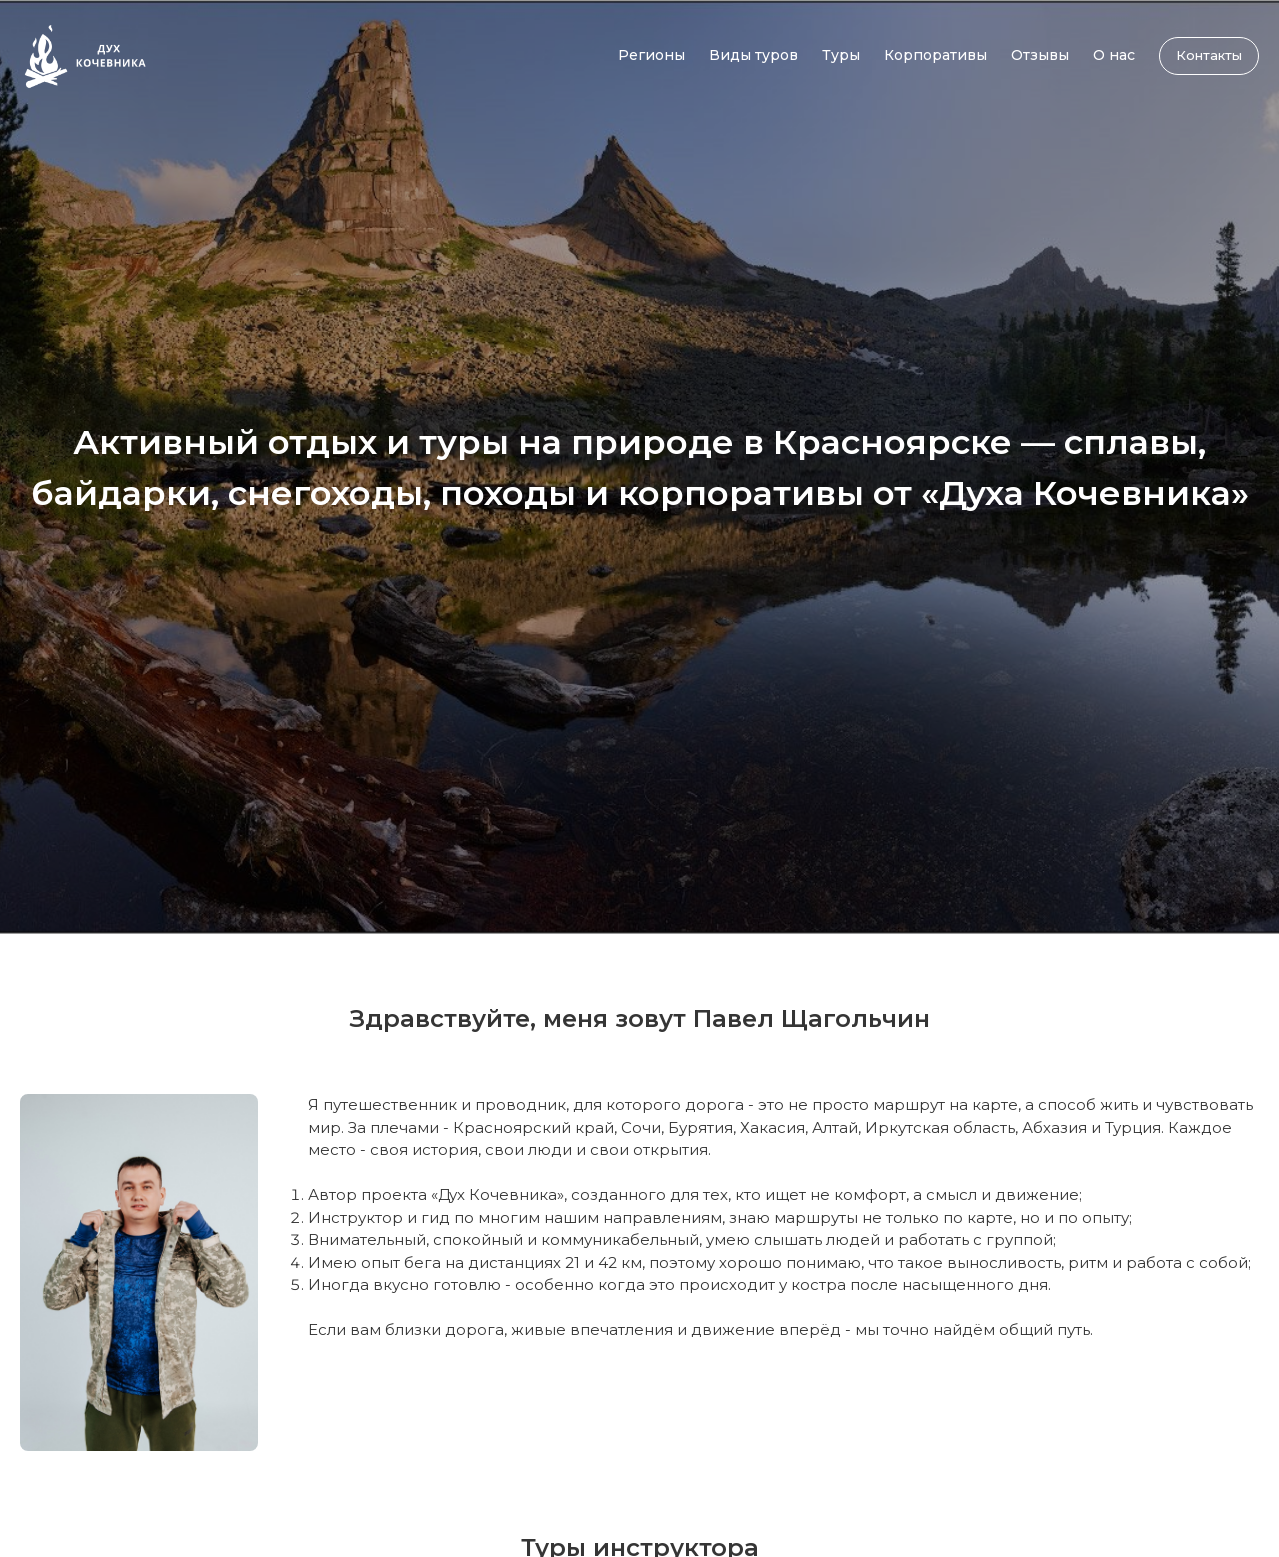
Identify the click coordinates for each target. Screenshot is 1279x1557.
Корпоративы (935, 55)
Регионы (651, 55)
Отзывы (1040, 55)
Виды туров (753, 55)
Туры (841, 55)
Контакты (1209, 55)
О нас (1114, 55)
